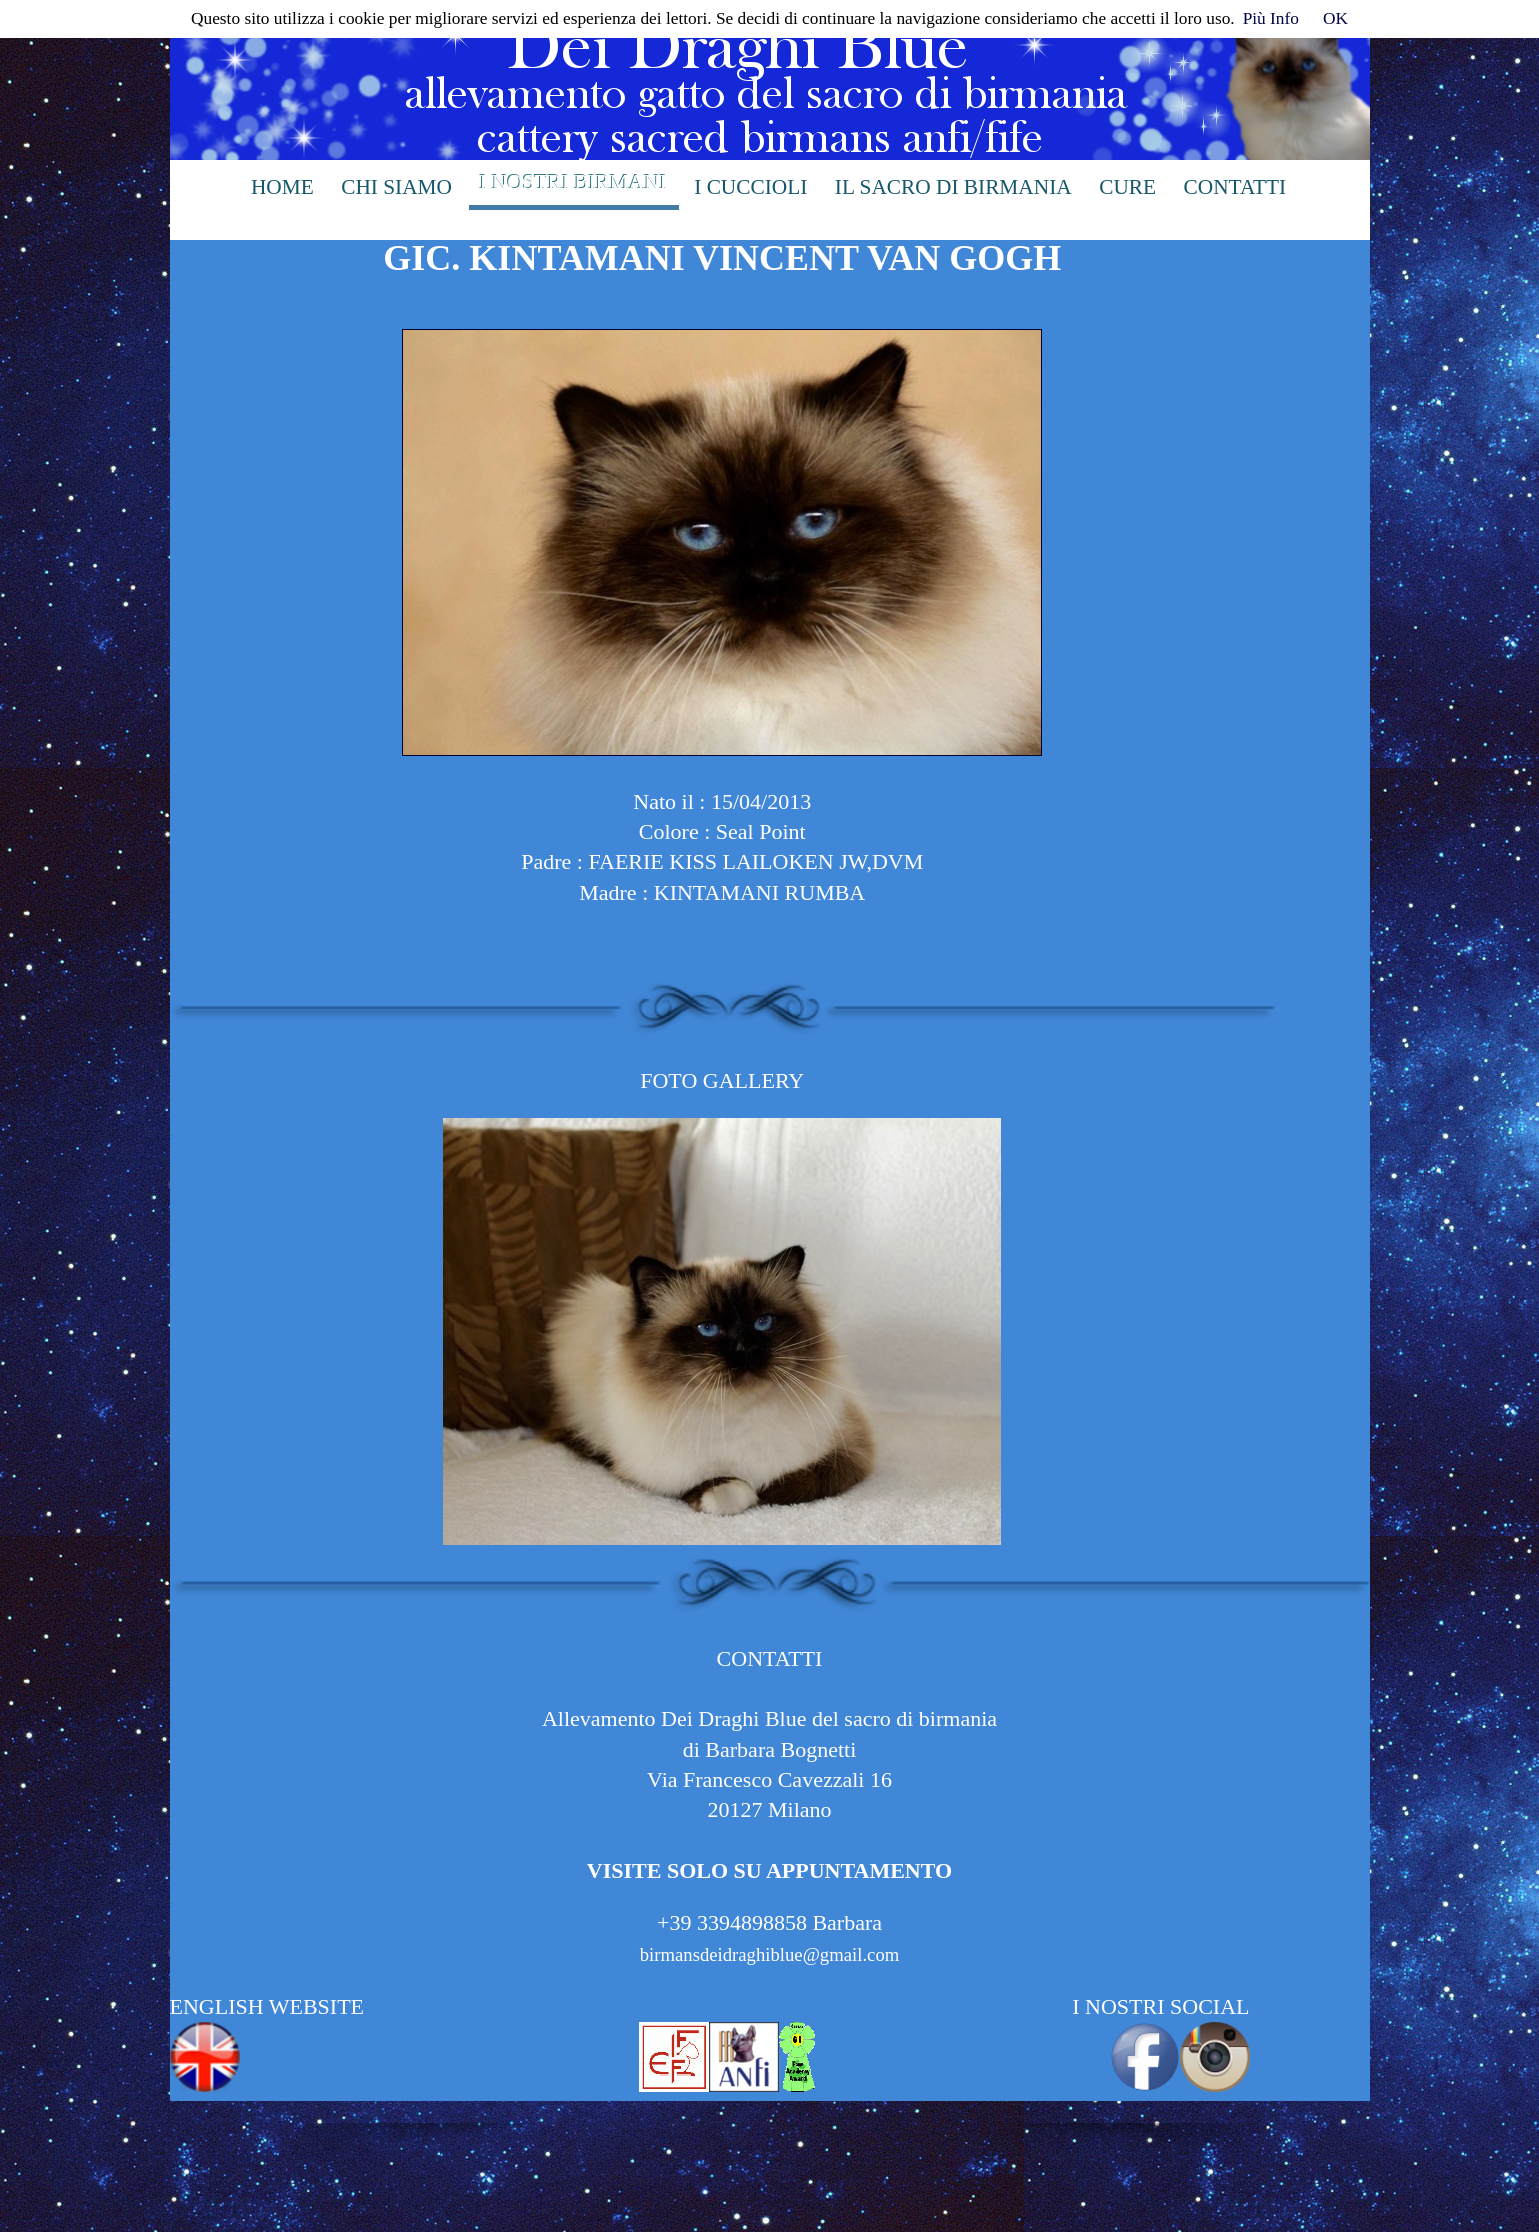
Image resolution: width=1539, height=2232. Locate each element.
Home (282, 187)
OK (1335, 18)
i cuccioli (750, 187)
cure (1127, 187)
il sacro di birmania (953, 187)
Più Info (1271, 18)
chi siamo (396, 187)
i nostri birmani (572, 182)
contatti (1235, 187)
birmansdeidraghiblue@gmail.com (770, 1954)
